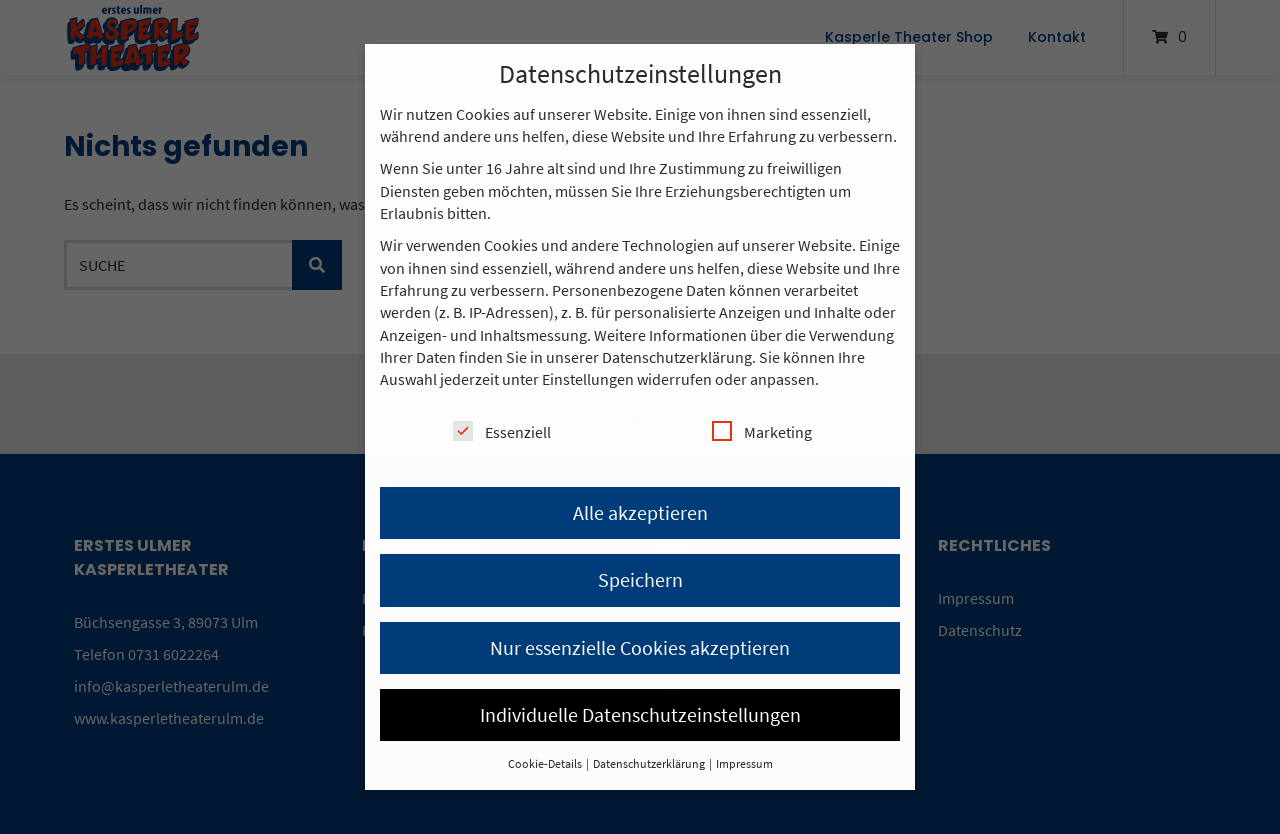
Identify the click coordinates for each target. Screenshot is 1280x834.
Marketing (762, 431)
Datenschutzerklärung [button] (650, 763)
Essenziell (502, 431)
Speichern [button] (640, 579)
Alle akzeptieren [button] (640, 512)
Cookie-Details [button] (546, 763)
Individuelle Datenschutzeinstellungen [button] (640, 714)
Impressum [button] (744, 763)
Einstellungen (588, 379)
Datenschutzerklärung (677, 357)
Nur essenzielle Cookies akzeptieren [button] (640, 647)
